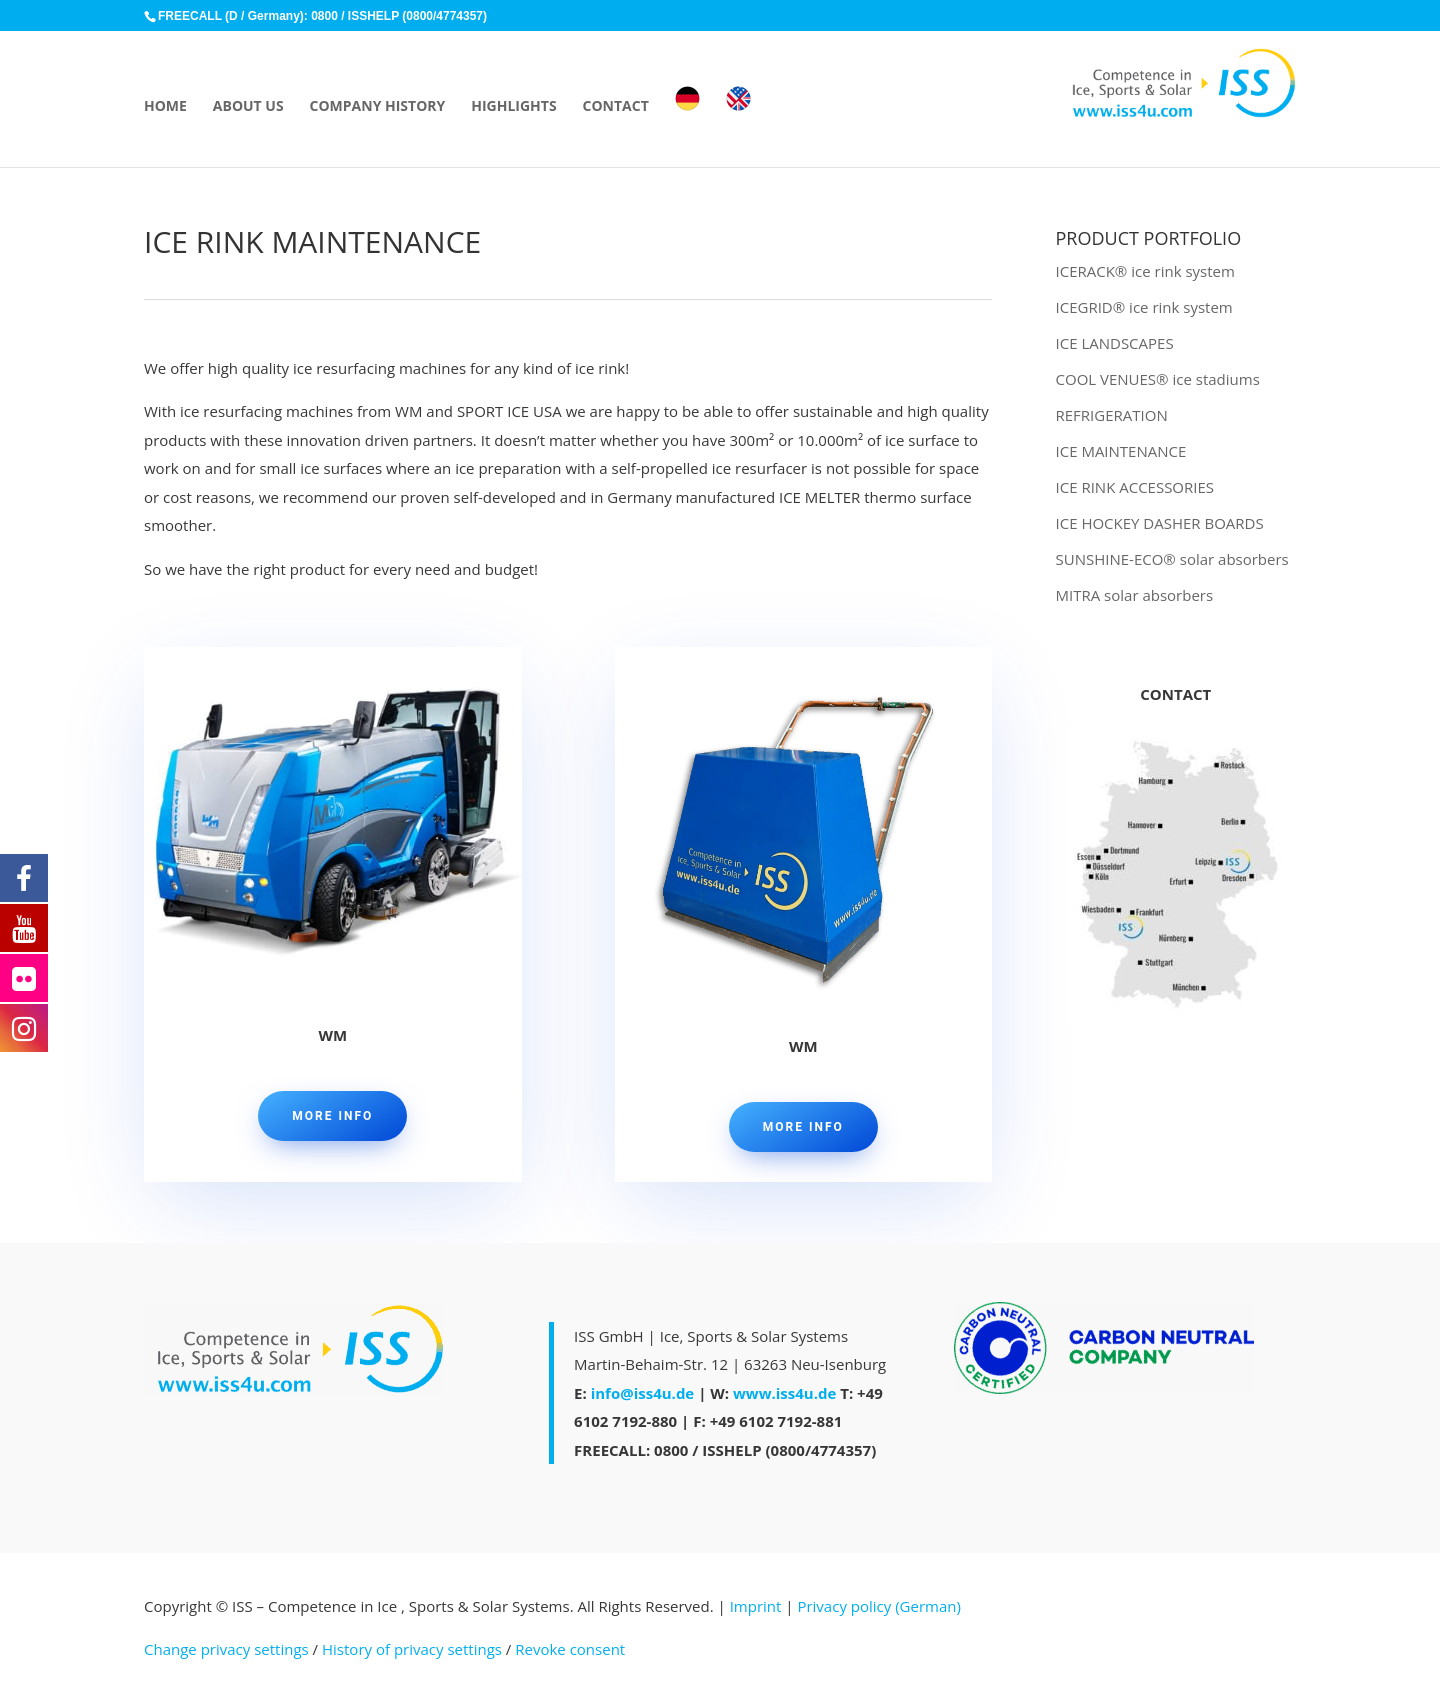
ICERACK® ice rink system (1145, 271)
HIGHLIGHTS (513, 107)
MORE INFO (332, 1116)
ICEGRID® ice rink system (1144, 307)
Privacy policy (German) (878, 1606)
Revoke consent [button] (570, 1649)
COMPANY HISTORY (378, 107)
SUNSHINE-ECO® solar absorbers (1172, 559)
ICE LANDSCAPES (1115, 343)
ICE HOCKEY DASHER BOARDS (1160, 523)
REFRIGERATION (1112, 415)
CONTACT (616, 107)
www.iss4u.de (784, 1393)
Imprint (756, 1606)
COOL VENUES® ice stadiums (1158, 379)
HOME (165, 107)
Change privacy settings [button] (226, 1649)
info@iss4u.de (643, 1393)
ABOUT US (248, 107)
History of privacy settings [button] (412, 1649)
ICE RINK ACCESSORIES (1135, 487)
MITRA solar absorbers (1135, 595)
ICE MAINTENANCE (1121, 451)
